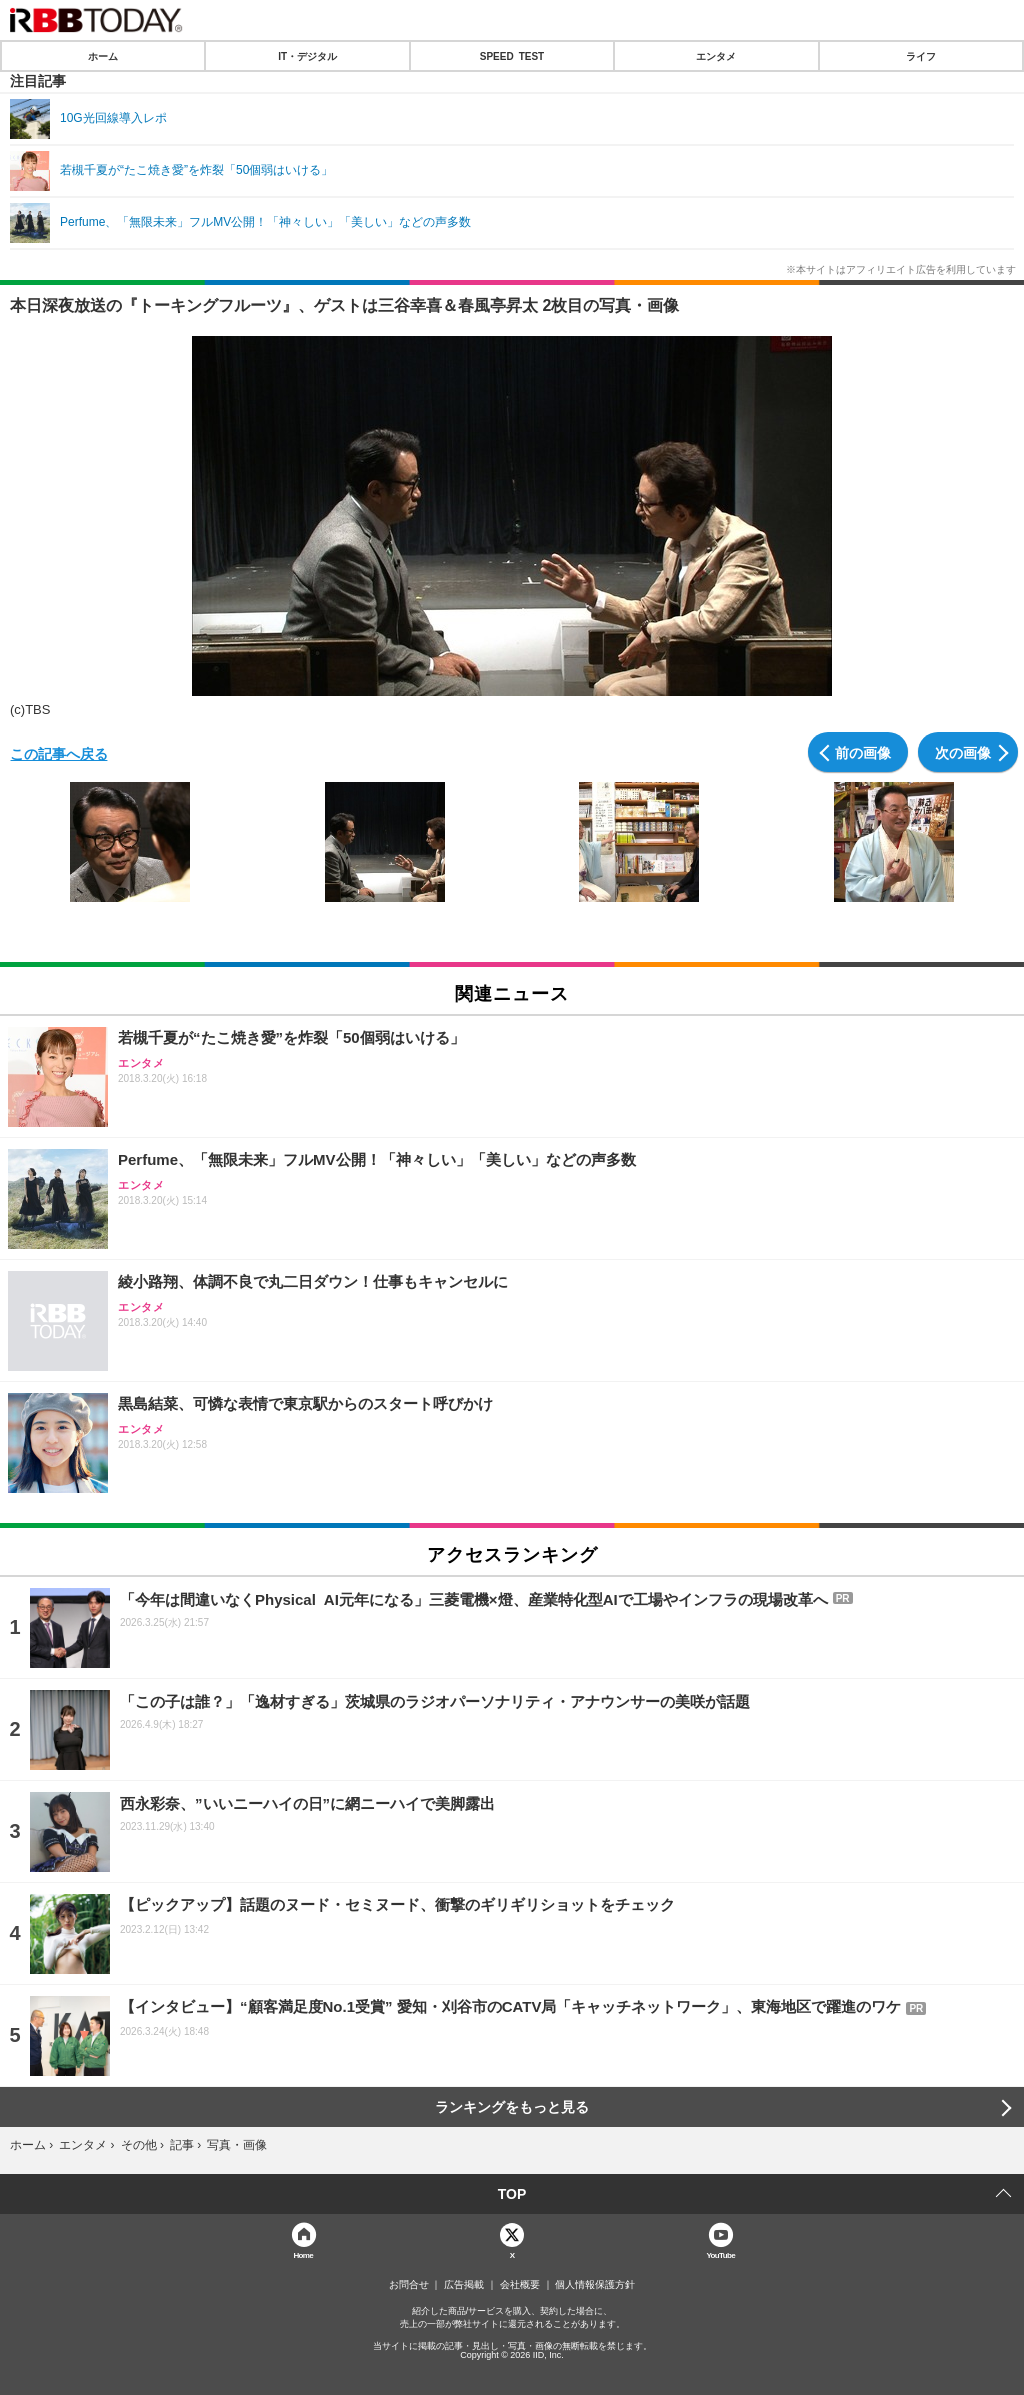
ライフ (921, 56)
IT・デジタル (307, 56)
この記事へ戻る (59, 753)
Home (303, 2254)
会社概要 (520, 2285)
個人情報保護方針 (595, 2285)
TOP (512, 2194)
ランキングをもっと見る (512, 2107)
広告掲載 (464, 2285)
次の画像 (963, 752)
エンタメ (716, 56)
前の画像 (863, 752)
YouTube (720, 2254)
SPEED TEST (512, 56)
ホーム (103, 56)
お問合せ (409, 2285)
